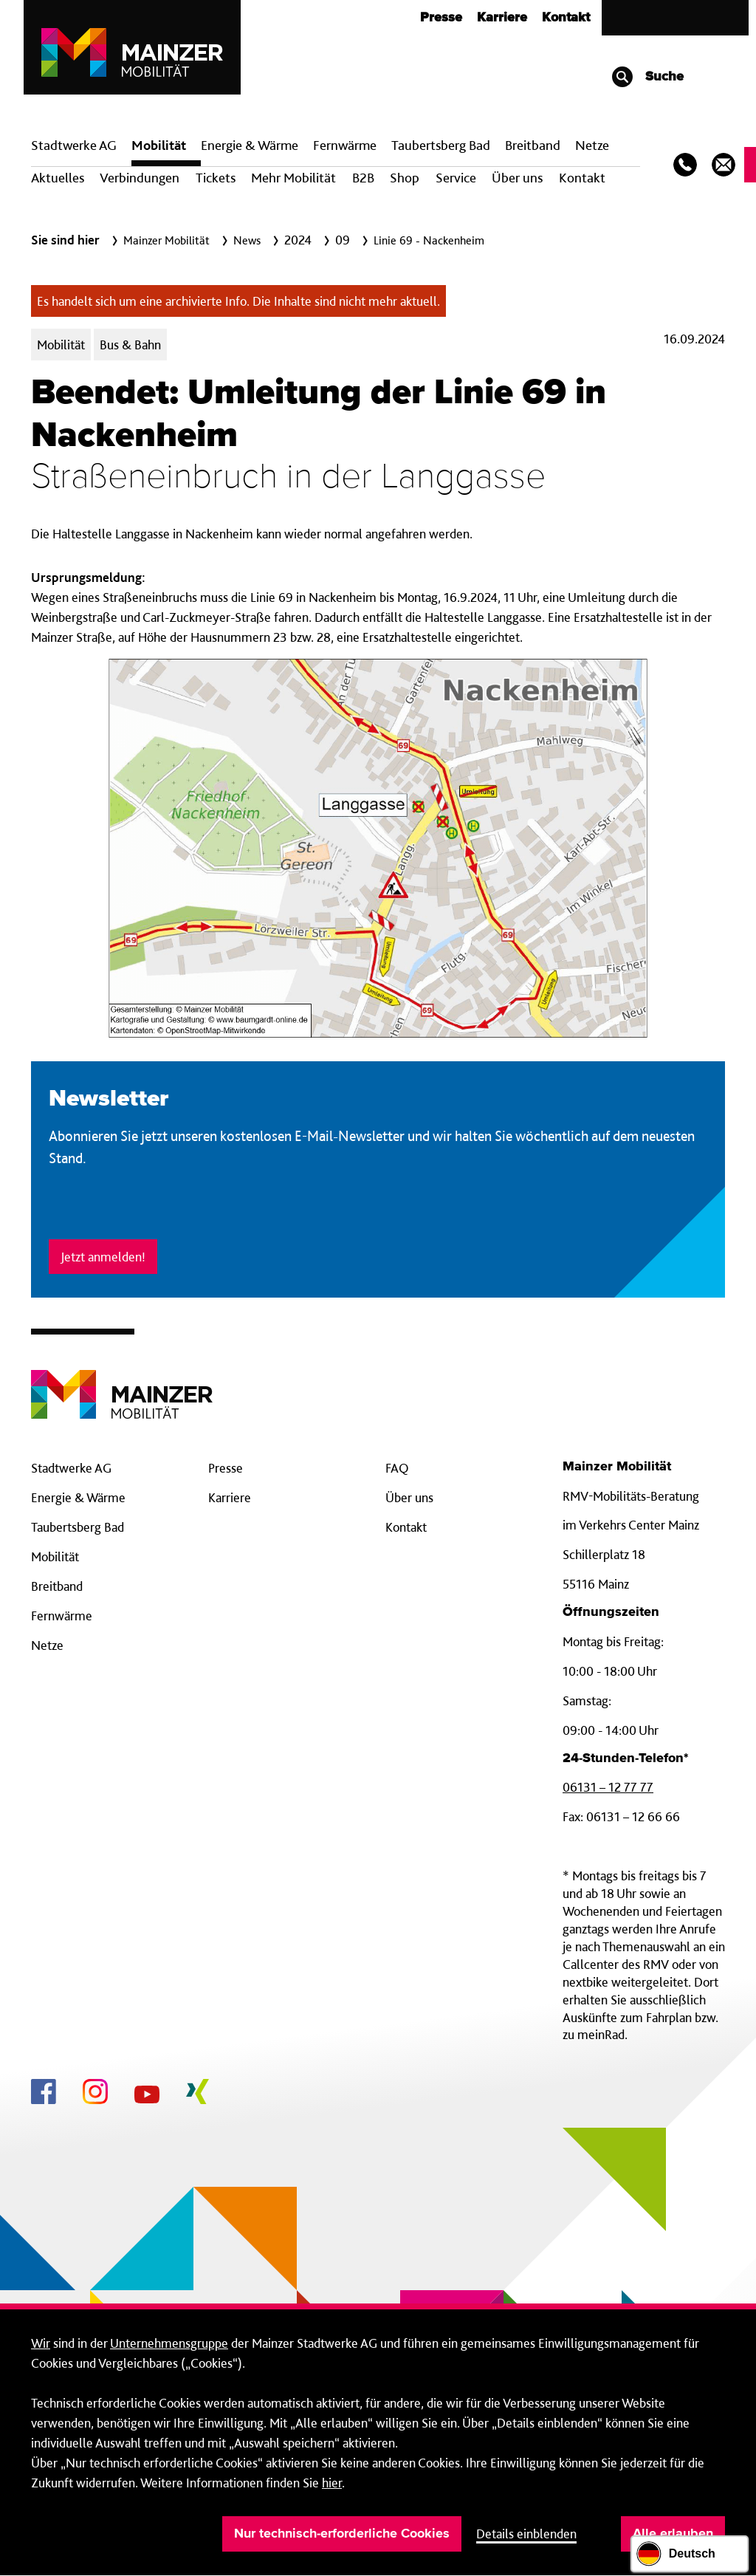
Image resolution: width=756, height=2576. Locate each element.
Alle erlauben (673, 2534)
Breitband (57, 1586)
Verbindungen (139, 178)
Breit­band (532, 145)
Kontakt (566, 17)
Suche (647, 77)
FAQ (397, 1468)
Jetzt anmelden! (103, 1256)
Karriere (502, 17)
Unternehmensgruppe (169, 2343)
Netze (592, 145)
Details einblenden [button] (526, 2533)
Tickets (216, 178)
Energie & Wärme (249, 145)
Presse (441, 17)
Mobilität (158, 145)
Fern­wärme (345, 145)
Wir (40, 2343)
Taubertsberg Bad (440, 145)
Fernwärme (61, 1615)
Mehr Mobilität (293, 178)
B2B (363, 178)
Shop (404, 178)
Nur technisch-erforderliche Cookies (342, 2534)
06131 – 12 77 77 (608, 1787)
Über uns (517, 178)
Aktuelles (57, 178)
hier (332, 2482)
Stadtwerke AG (74, 145)
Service (456, 178)
